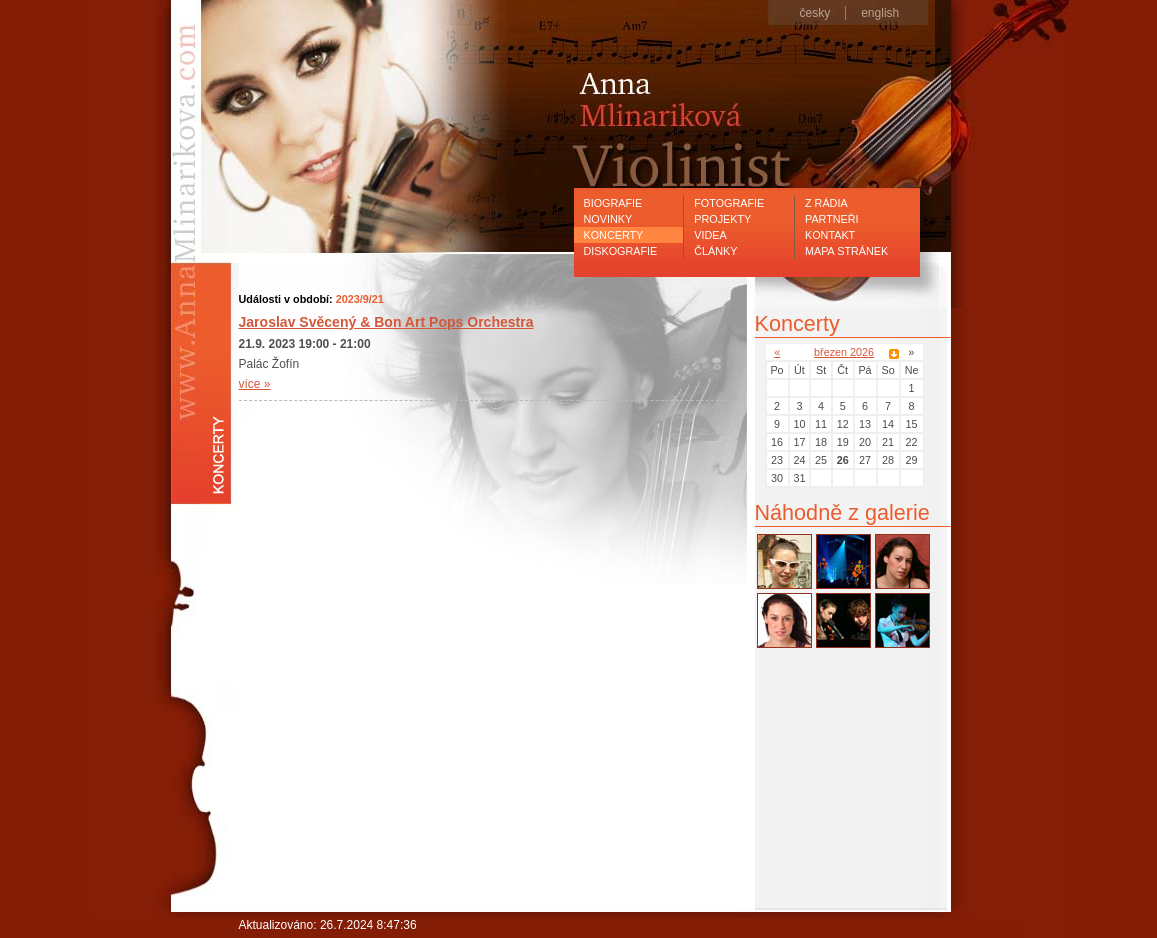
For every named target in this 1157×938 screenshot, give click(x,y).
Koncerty (614, 235)
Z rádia (826, 203)
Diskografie (621, 251)
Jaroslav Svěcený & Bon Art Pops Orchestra (386, 322)
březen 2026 (844, 352)
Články (715, 251)
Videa (710, 235)
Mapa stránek (846, 251)
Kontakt (830, 235)
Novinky (608, 219)
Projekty (722, 219)
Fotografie (729, 203)
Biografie (613, 203)
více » (255, 384)
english (880, 13)
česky (815, 13)
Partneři (832, 219)
